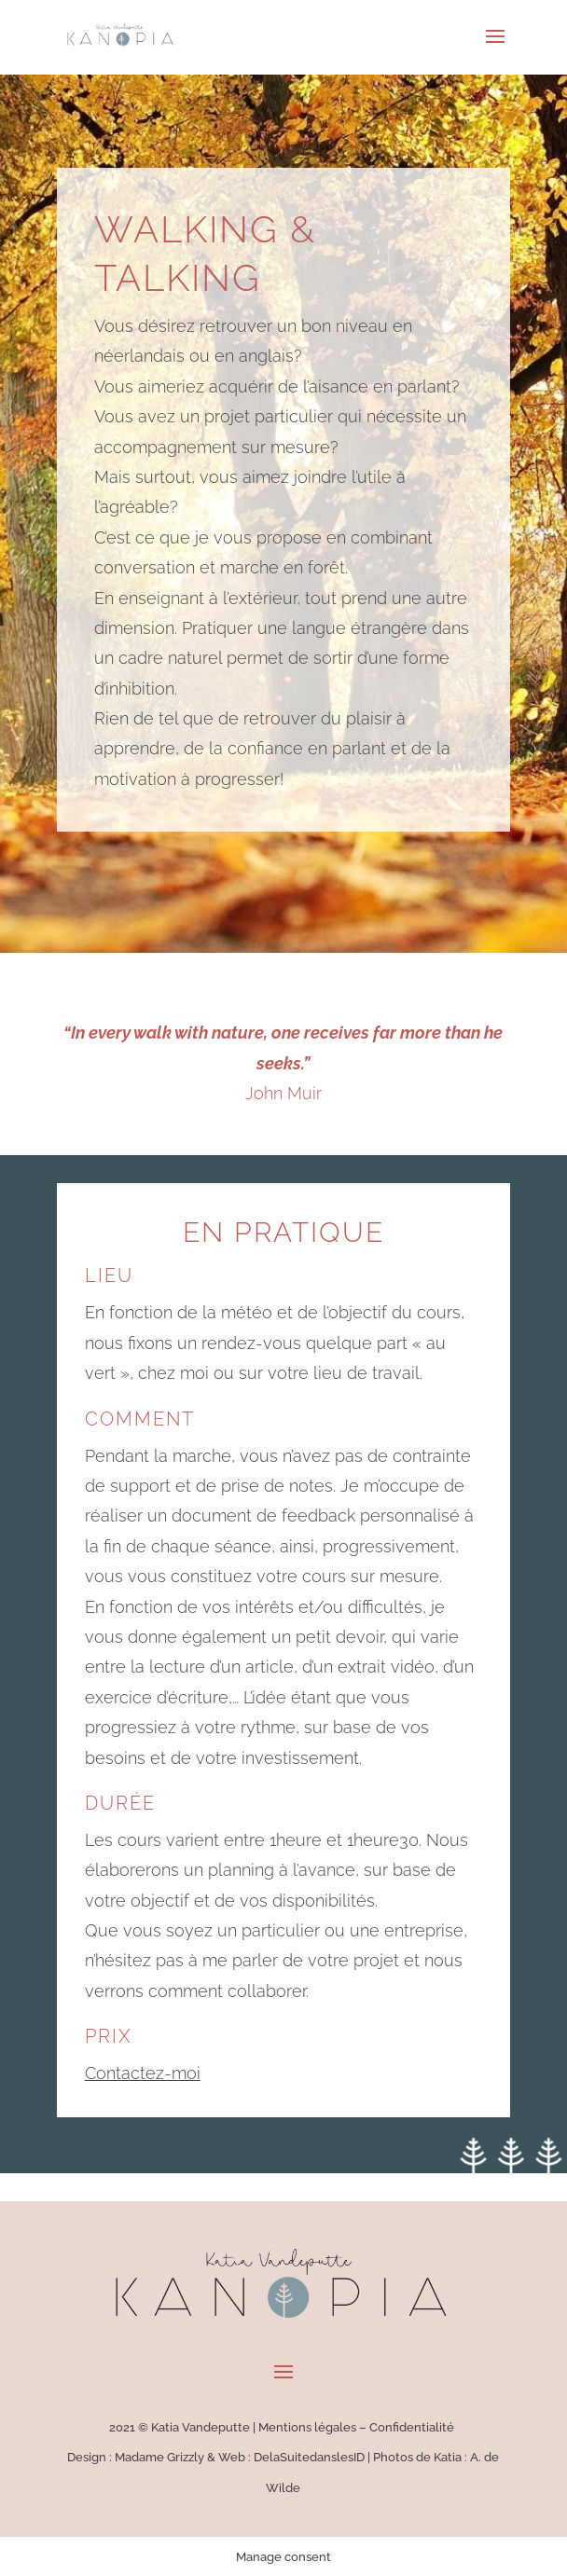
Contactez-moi (143, 2073)
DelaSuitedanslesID (309, 2457)
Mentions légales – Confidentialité (357, 2427)
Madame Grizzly (159, 2457)
